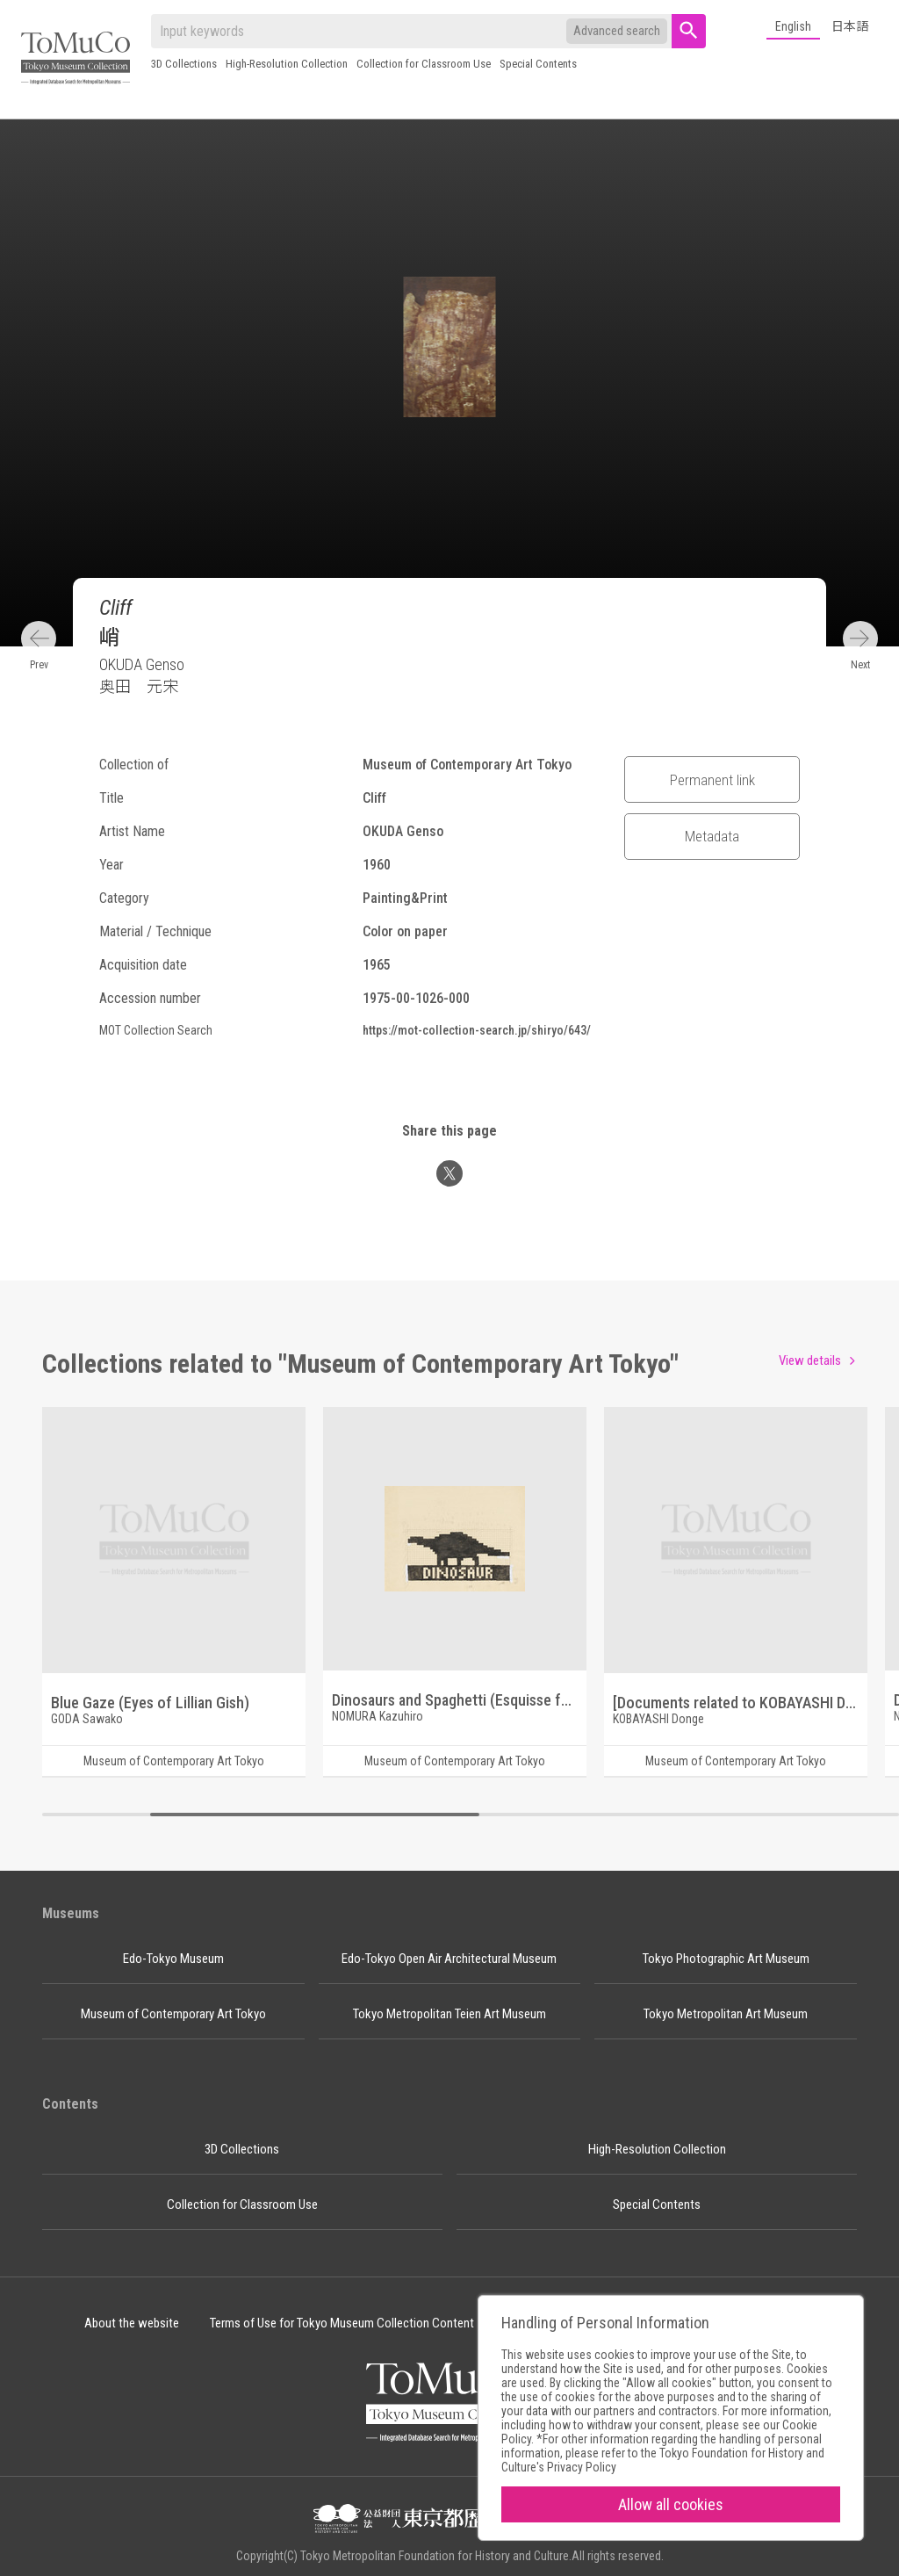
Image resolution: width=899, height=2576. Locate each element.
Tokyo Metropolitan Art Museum (726, 2014)
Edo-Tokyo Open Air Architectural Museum (449, 1958)
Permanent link (712, 780)
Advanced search (616, 31)
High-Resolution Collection (287, 63)
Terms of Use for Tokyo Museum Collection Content (342, 2323)
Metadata (712, 836)
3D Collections (184, 63)
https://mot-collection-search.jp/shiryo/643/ (477, 1030)
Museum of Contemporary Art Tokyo (173, 2014)
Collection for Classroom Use (423, 63)
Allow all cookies (670, 2504)
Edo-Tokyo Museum (173, 1958)
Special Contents (538, 63)
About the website (131, 2323)
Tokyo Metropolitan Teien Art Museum (449, 2014)
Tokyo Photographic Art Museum (726, 1958)
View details (810, 1360)
